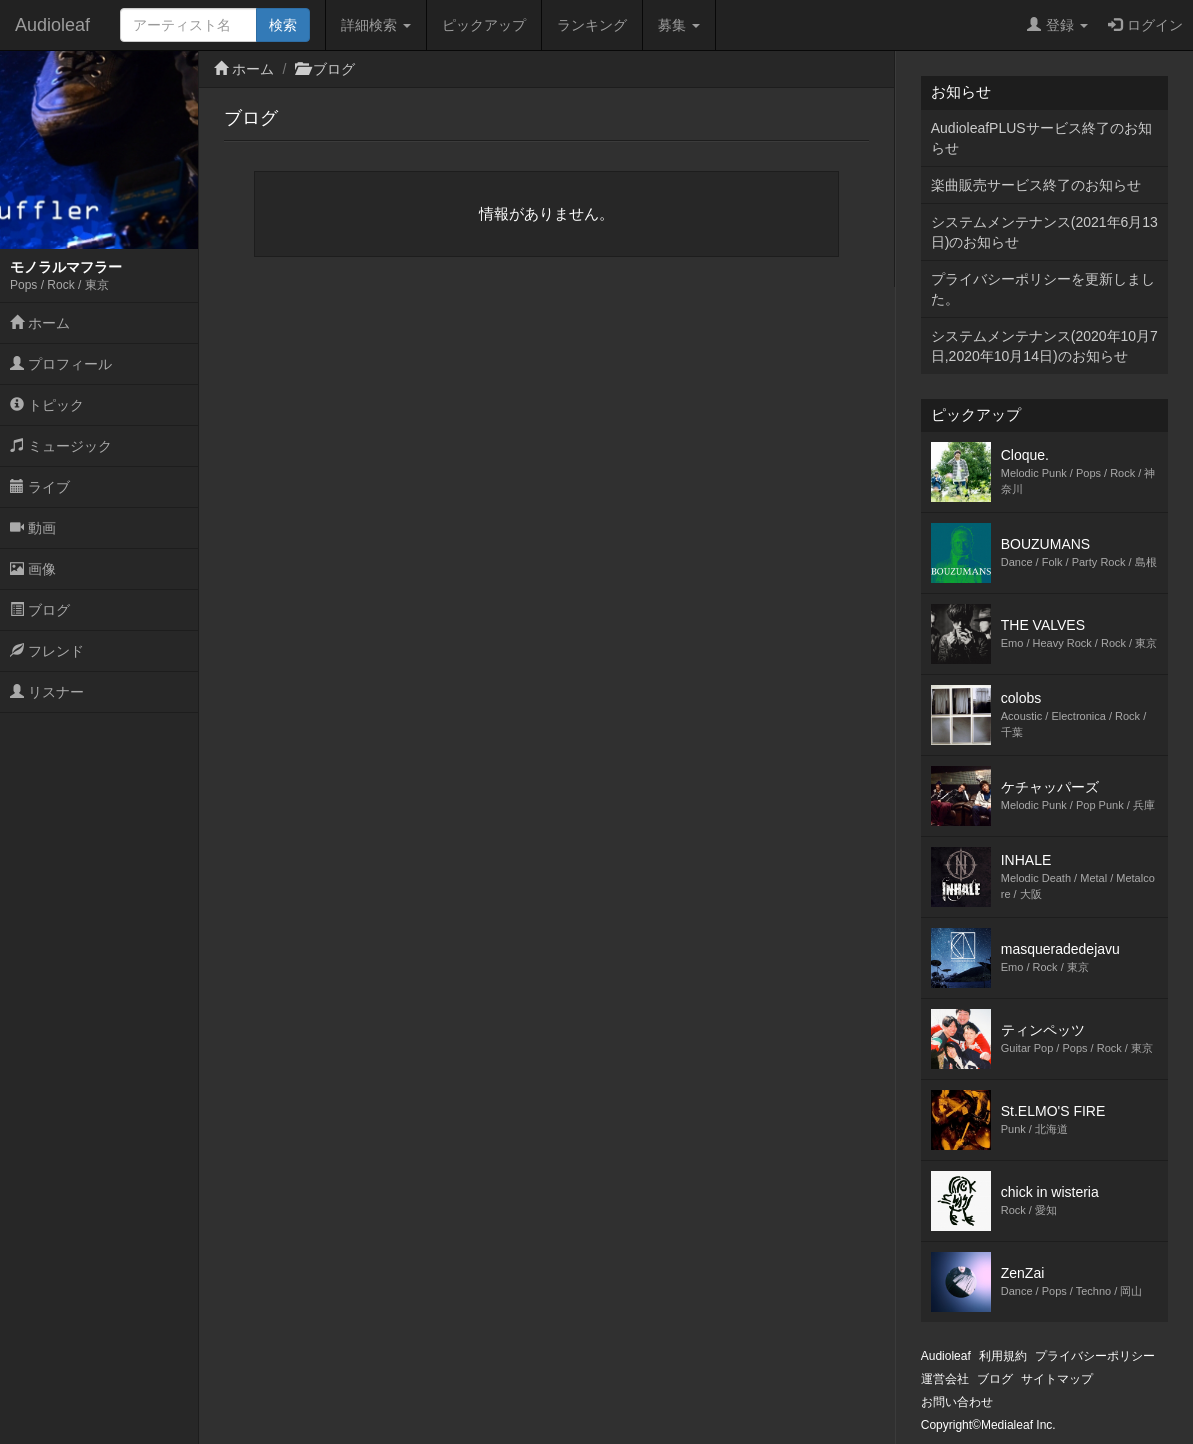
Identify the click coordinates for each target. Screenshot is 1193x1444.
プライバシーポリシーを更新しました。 (1043, 289)
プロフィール (61, 364)
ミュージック (61, 446)
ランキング (592, 25)
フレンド (47, 651)
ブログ (40, 610)
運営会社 (945, 1379)
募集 (679, 25)
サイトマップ (1057, 1379)
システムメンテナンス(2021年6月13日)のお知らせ (1044, 232)
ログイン (1145, 25)
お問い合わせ (957, 1402)
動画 (33, 528)
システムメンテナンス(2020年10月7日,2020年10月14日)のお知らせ (1044, 346)
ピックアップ (484, 25)
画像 (33, 569)
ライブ (40, 487)
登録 (1057, 25)
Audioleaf (52, 25)
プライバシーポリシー (1095, 1356)
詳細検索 (376, 25)
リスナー (47, 692)
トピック (47, 405)
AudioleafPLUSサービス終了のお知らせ (1041, 138)
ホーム (40, 323)
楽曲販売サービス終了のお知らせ (1036, 185)
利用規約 (1003, 1356)
